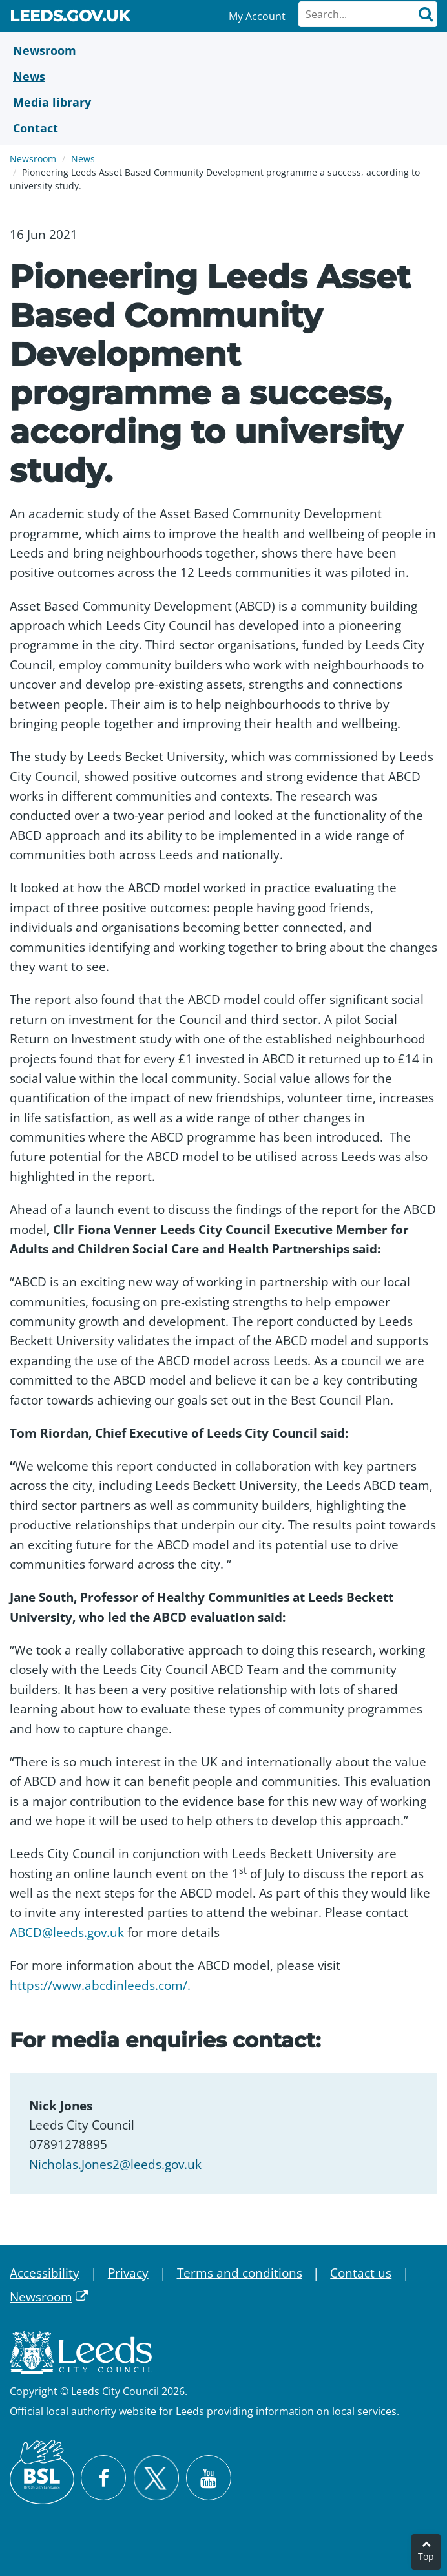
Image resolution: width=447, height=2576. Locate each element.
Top (426, 2556)
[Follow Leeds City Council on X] (156, 2478)
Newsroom (33, 158)
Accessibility (44, 2273)
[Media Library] (223, 102)
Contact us (360, 2273)
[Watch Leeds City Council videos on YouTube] (208, 2477)
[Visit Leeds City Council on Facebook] (103, 2477)
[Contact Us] (223, 128)
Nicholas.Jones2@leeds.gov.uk (115, 2164)
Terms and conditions (239, 2273)
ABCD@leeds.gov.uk (67, 1932)
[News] (223, 76)
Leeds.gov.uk (70, 18)
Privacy (128, 2273)
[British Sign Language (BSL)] (42, 2472)
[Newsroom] (223, 50)
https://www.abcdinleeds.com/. (100, 1985)
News (83, 158)
